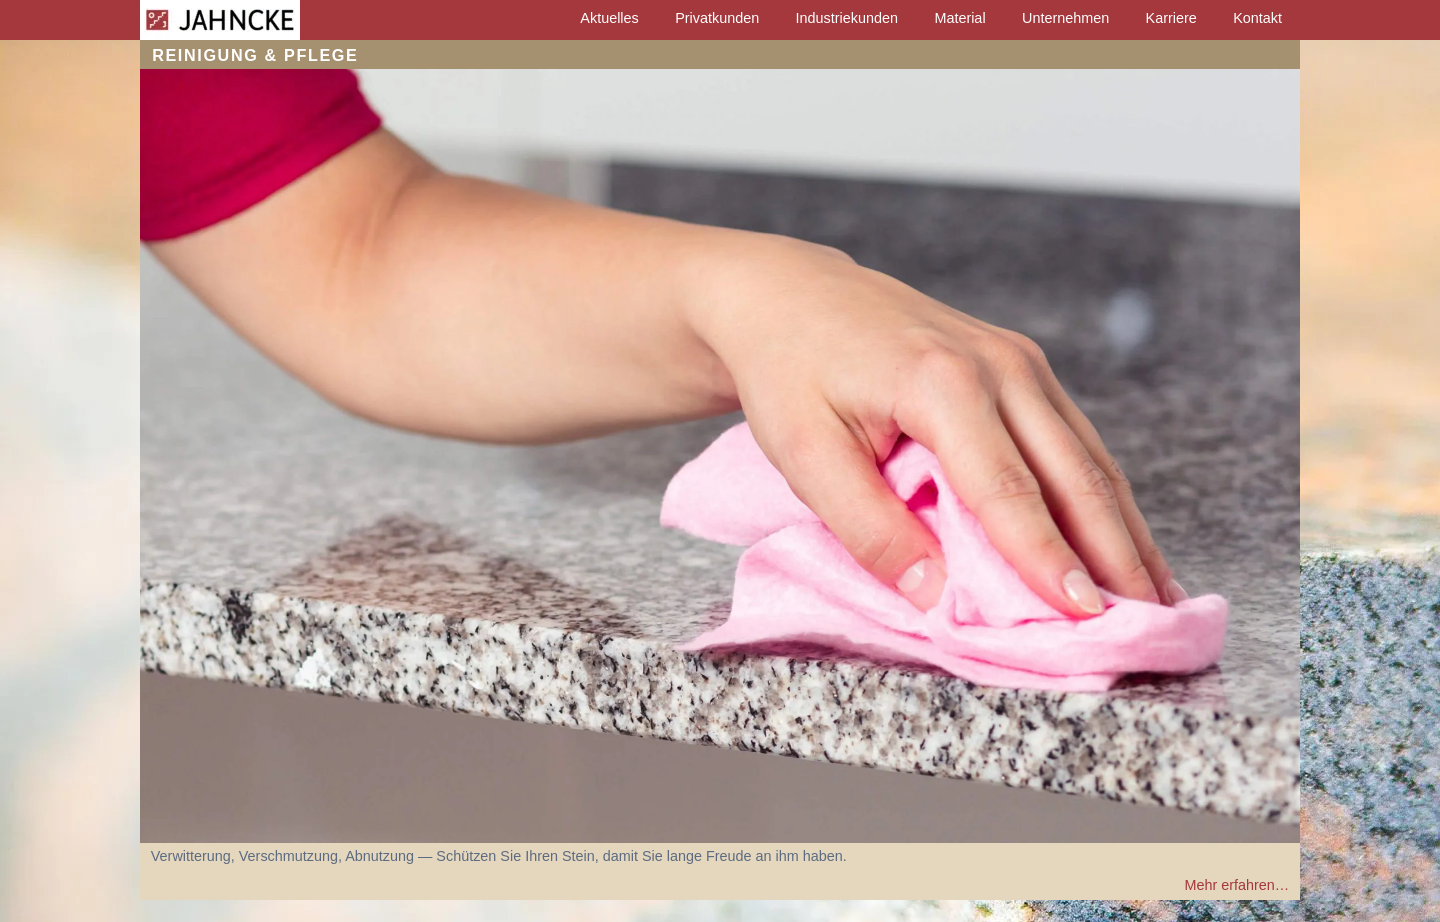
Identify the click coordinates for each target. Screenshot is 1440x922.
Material (959, 18)
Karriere (1171, 18)
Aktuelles (609, 18)
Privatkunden (717, 18)
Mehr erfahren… (1236, 885)
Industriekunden (847, 18)
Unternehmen (1065, 18)
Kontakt (1257, 18)
